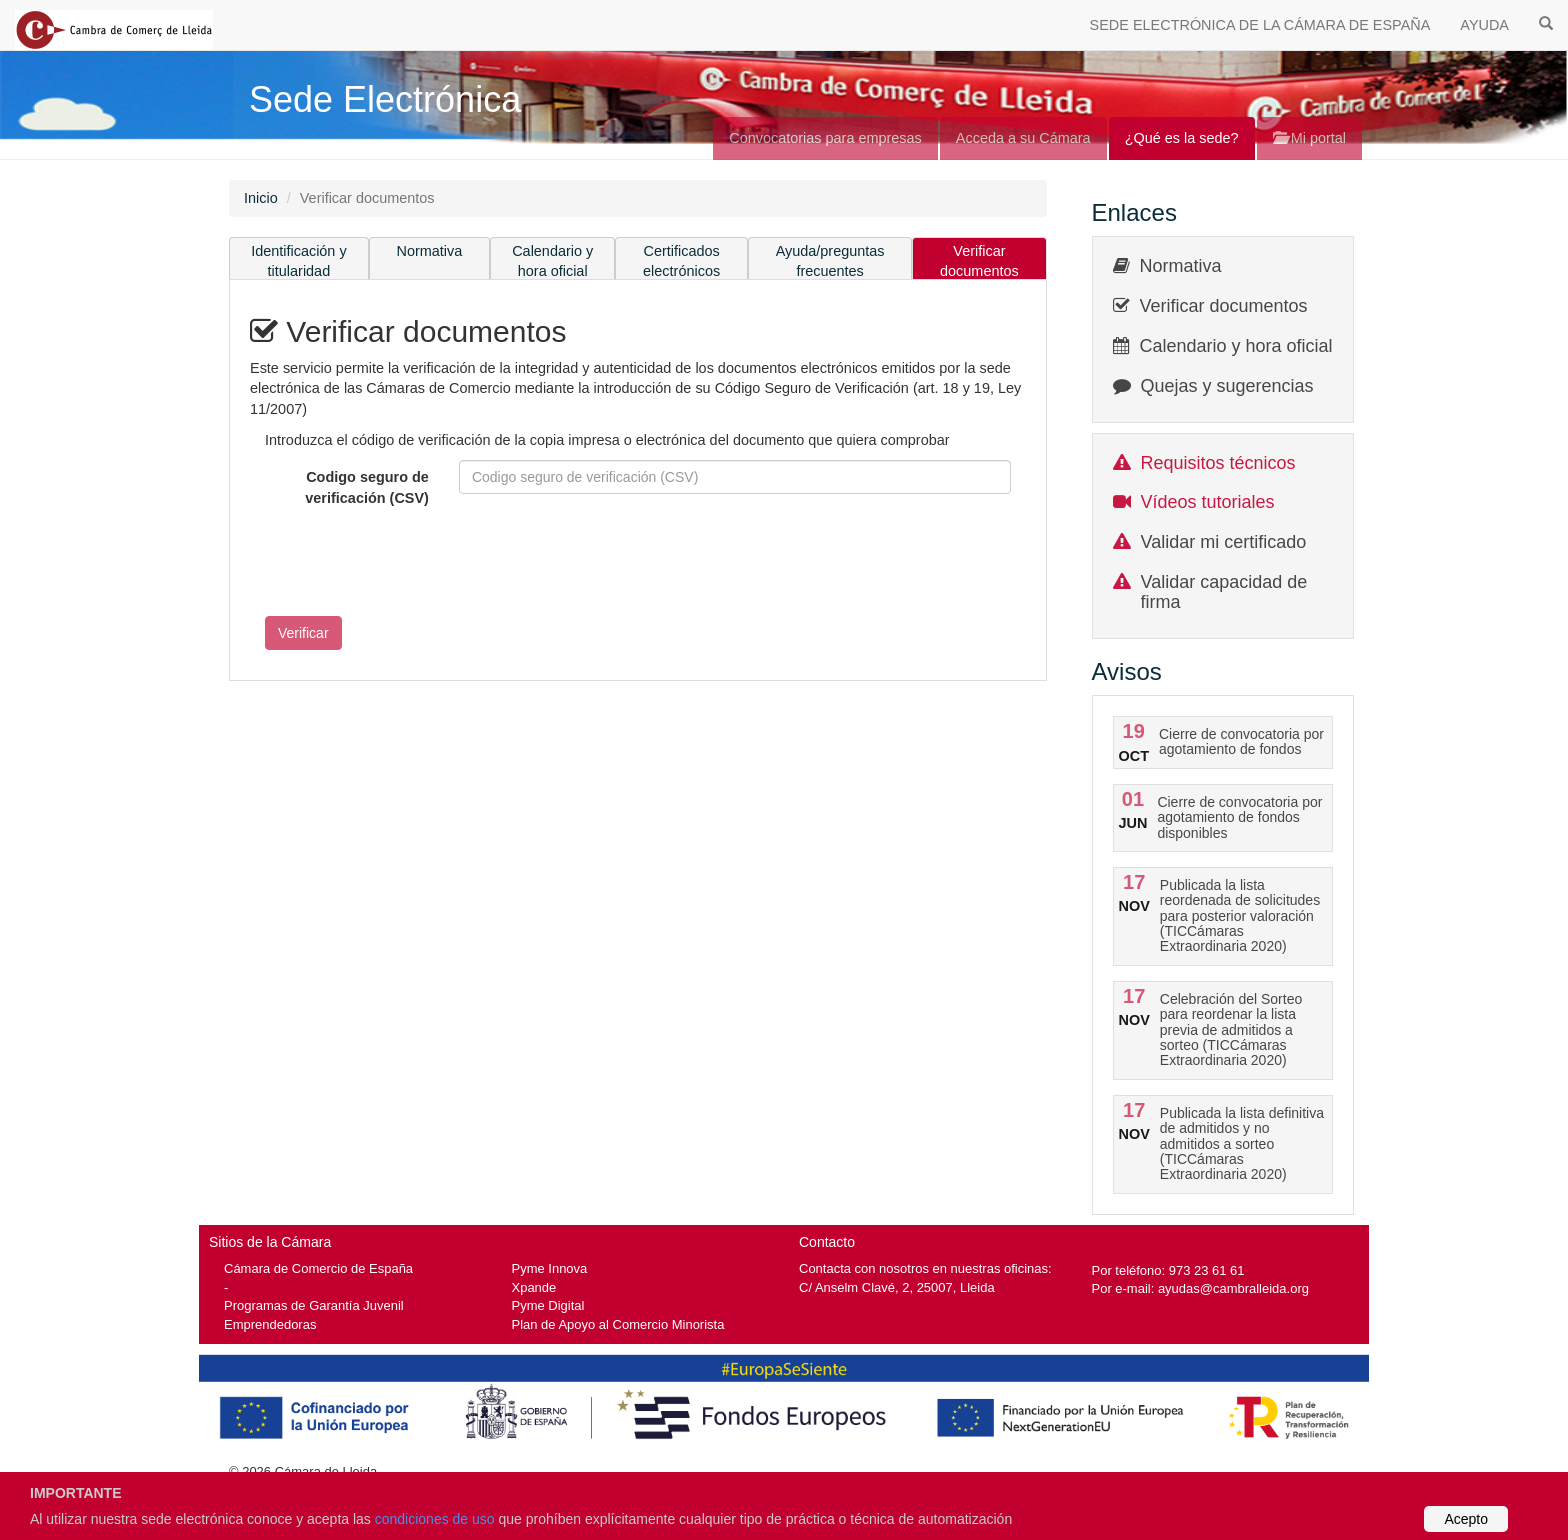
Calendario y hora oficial (552, 261)
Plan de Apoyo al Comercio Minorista (618, 1324)
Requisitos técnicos (1218, 463)
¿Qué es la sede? (1182, 138)
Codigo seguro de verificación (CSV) (367, 487)
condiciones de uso (435, 1519)
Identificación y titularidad (299, 261)
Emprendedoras (270, 1324)
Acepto (1466, 1519)
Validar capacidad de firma (1224, 592)
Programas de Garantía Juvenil (314, 1305)
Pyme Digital (548, 1305)
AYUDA (1484, 25)
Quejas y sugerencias (1227, 386)
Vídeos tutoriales (1208, 502)
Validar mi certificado (1224, 542)
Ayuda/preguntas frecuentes (830, 261)
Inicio (261, 198)
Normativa (430, 251)
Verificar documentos (979, 261)
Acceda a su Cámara (1023, 138)
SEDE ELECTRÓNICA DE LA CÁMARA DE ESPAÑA (1260, 25)
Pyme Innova (550, 1268)
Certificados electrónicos (681, 261)
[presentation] (402, 562)
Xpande (534, 1287)
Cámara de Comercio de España (318, 1268)
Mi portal (1309, 138)
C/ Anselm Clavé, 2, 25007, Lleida (897, 1287)
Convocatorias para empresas (825, 138)
